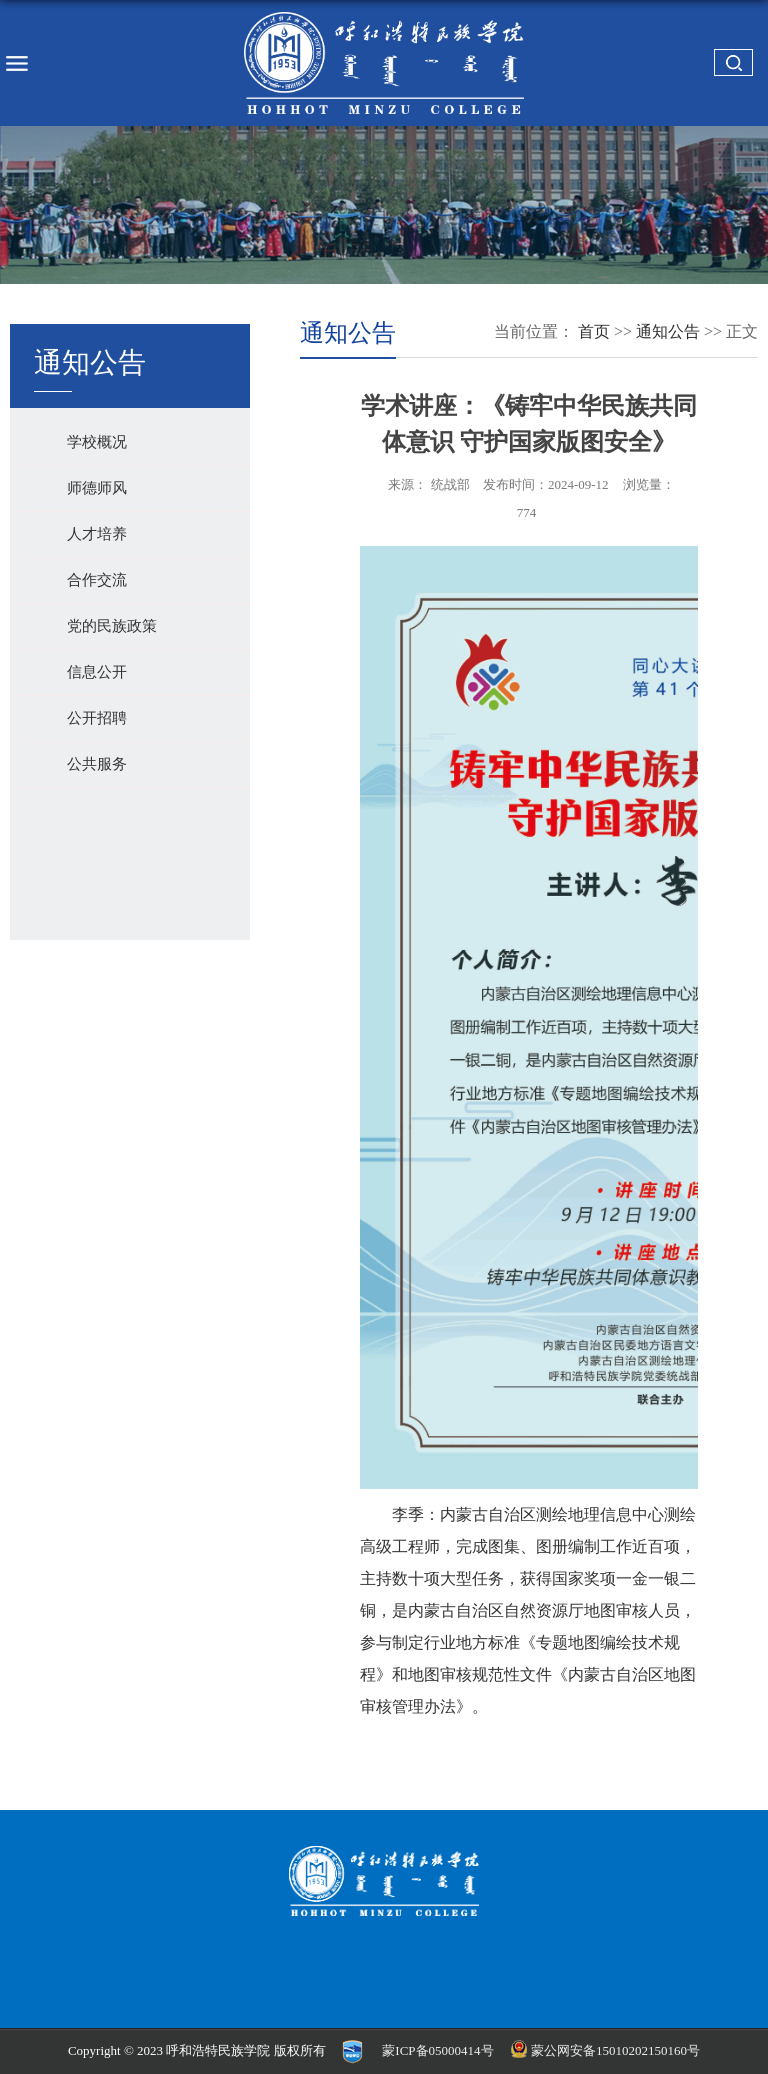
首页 (594, 331)
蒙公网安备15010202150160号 (607, 2050)
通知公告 (668, 331)
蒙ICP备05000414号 (437, 2050)
